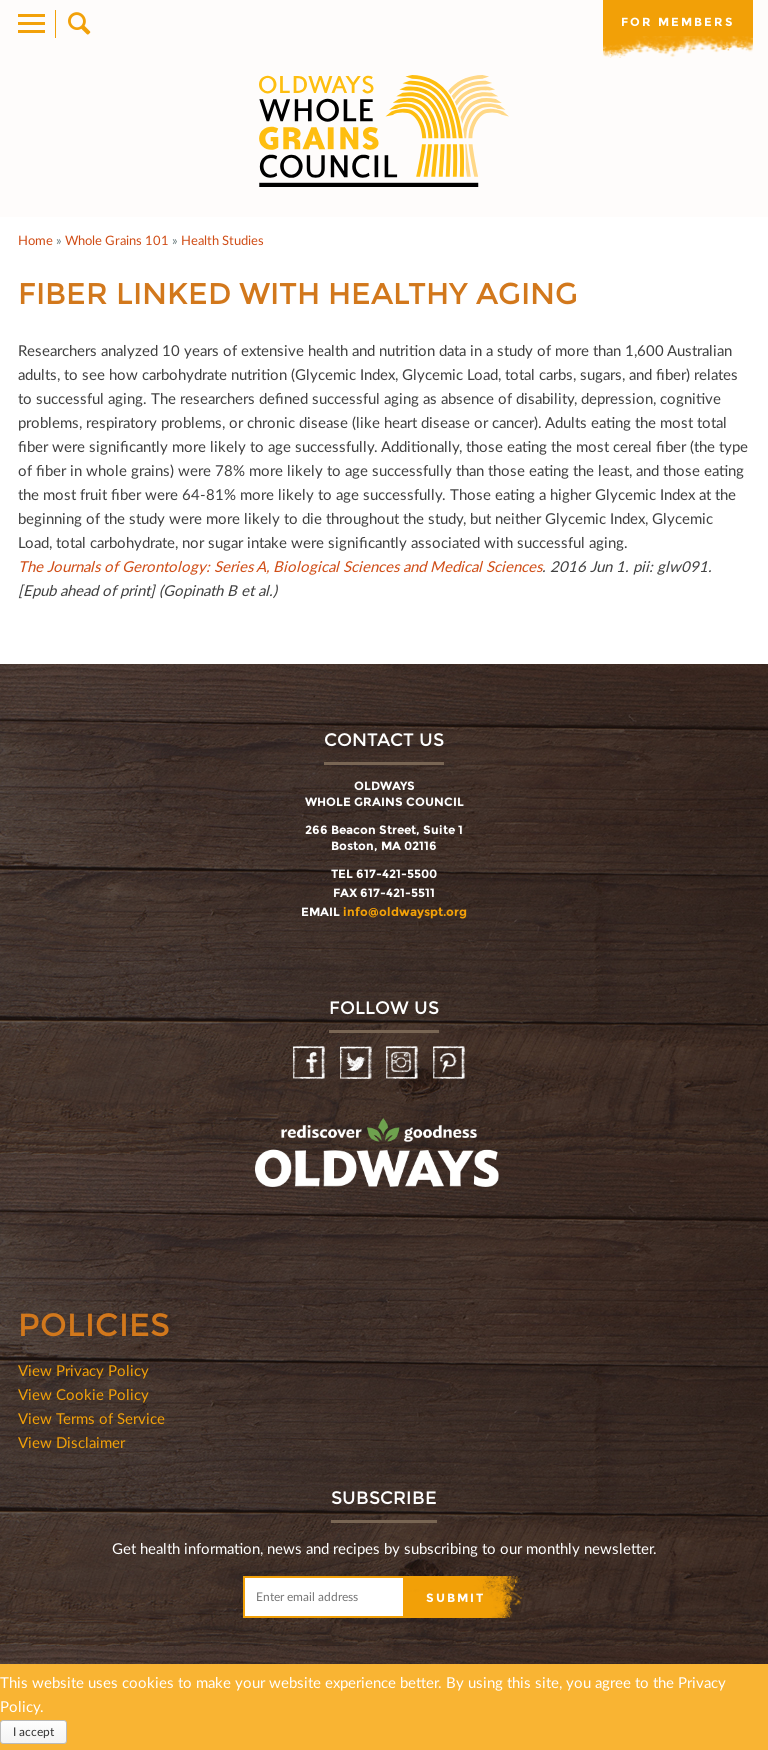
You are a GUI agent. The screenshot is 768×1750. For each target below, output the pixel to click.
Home (35, 240)
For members (678, 22)
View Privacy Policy (83, 1370)
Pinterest (450, 1063)
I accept (33, 1731)
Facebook (310, 1063)
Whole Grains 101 (117, 240)
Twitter (357, 1063)
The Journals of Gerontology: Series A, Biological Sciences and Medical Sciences (280, 566)
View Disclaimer (71, 1442)
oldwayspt (289, 1206)
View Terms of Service (91, 1418)
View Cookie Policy (83, 1394)
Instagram (403, 1063)
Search (77, 24)
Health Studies (222, 240)
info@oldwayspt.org (405, 911)
